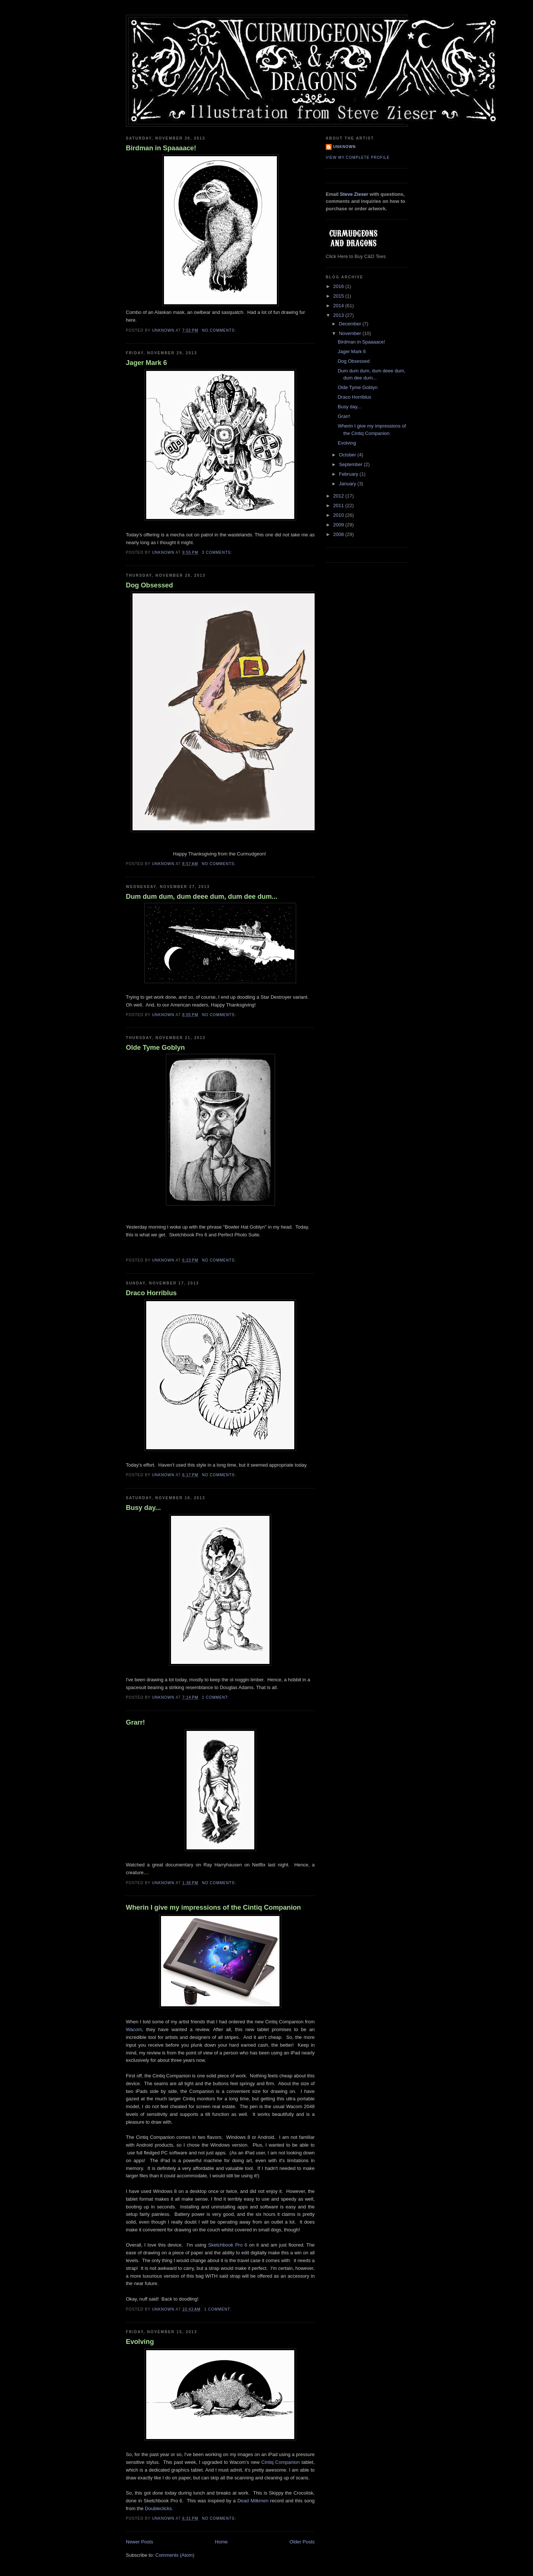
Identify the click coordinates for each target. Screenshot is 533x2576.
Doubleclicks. (158, 2508)
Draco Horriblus (151, 1293)
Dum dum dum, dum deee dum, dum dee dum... (201, 896)
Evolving (140, 2341)
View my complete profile (358, 157)
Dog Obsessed (149, 585)
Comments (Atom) (174, 2555)
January (348, 483)
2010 (339, 515)
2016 (339, 286)
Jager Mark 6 (146, 362)
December (351, 323)
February (349, 474)
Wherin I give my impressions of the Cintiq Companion (213, 1907)
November (351, 333)
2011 (339, 505)
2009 (339, 524)
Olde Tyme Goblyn (155, 1047)
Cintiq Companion (280, 2462)
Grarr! (135, 1722)
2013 (339, 315)
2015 (339, 296)
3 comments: (218, 552)
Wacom (134, 2029)
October (348, 455)
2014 (339, 305)
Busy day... (143, 1507)
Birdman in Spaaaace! (161, 148)
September (351, 464)
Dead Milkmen (252, 2500)
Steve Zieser (354, 194)
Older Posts (302, 2542)
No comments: (220, 330)
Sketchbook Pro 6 (227, 2245)
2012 (339, 496)
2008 (339, 534)
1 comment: (216, 1697)
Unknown (344, 147)
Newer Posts (139, 2542)
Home (221, 2542)
